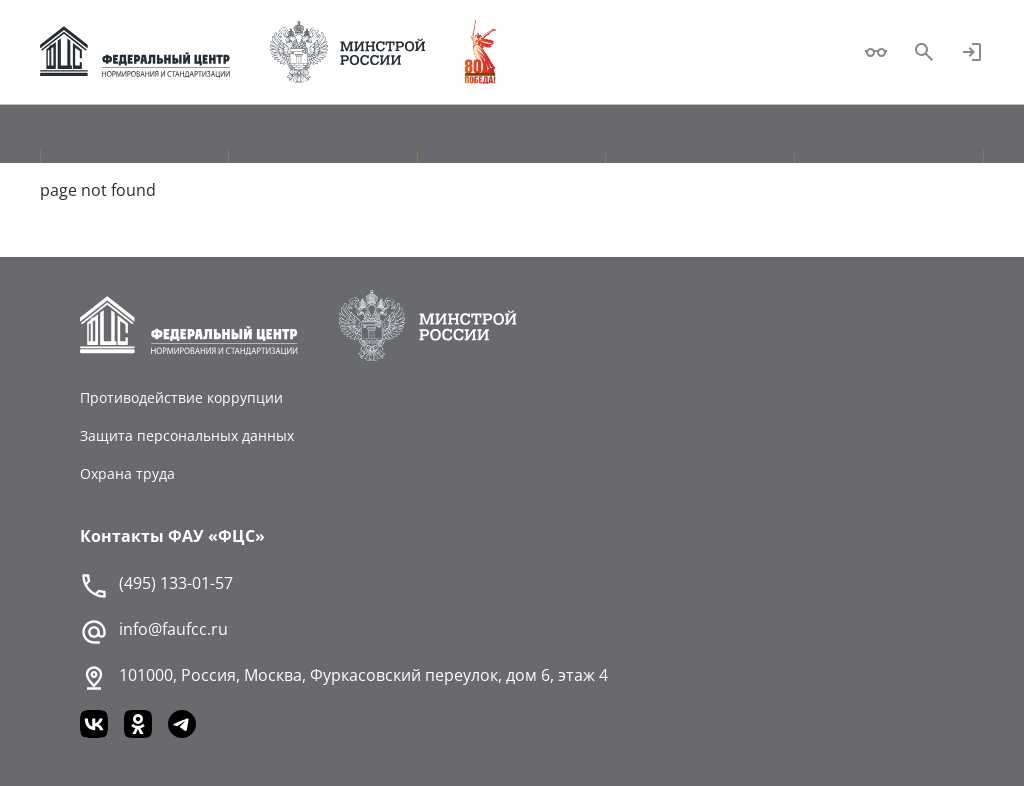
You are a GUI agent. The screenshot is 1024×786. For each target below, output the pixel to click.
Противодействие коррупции (181, 397)
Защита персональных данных (187, 435)
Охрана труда (127, 473)
